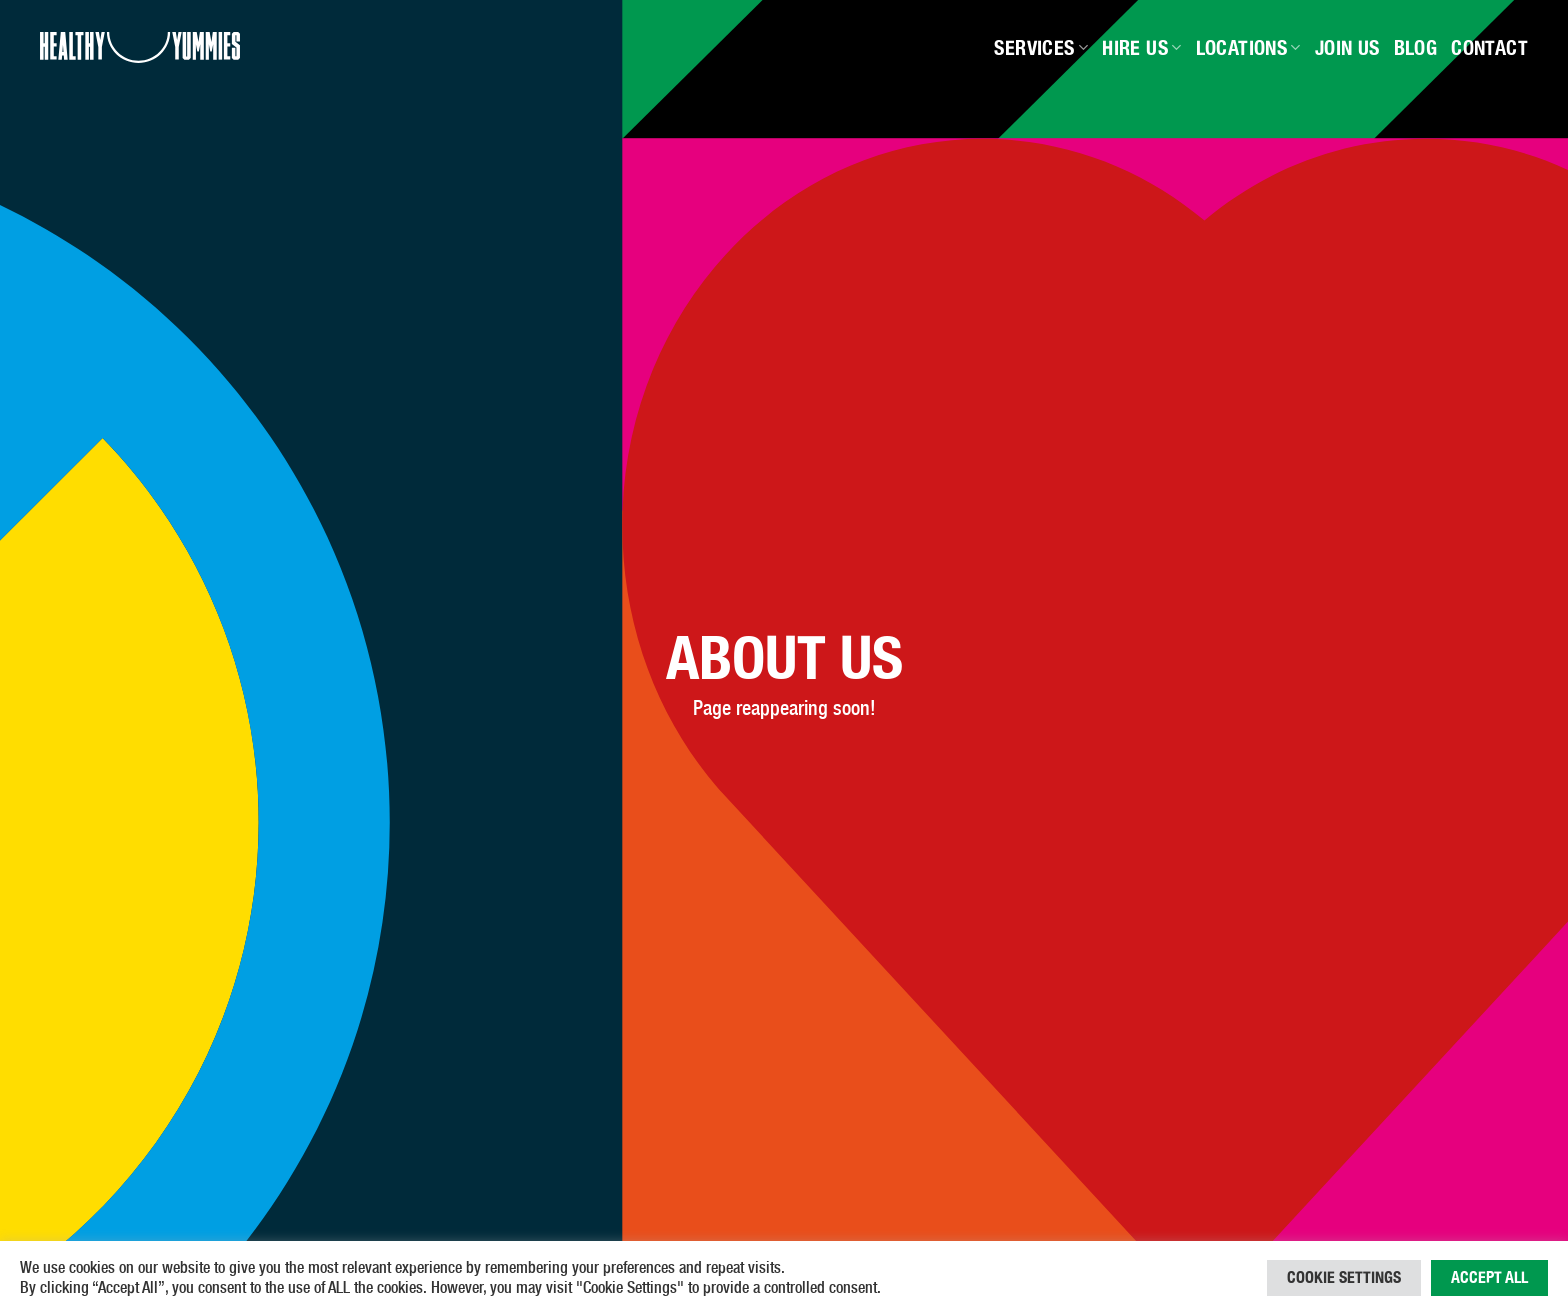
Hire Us (1141, 48)
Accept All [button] (1489, 1277)
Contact (1489, 48)
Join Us (1347, 48)
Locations (1248, 48)
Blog (1416, 48)
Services (1041, 48)
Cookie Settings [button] (1344, 1277)
